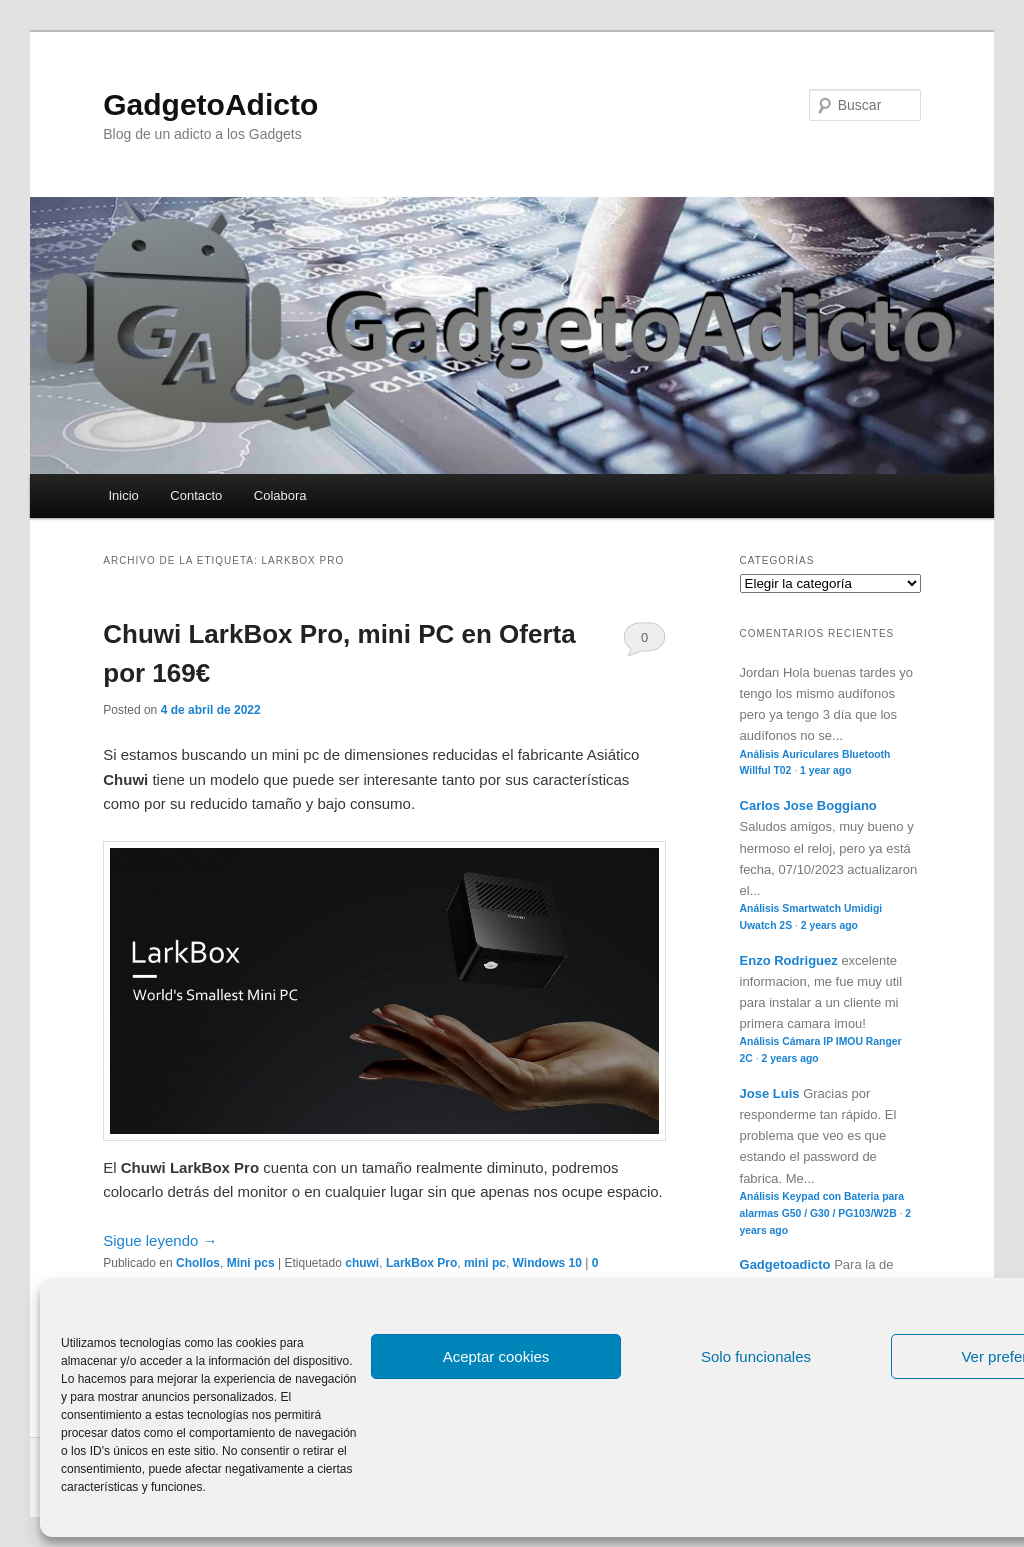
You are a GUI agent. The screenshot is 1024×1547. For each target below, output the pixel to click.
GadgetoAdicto (210, 104)
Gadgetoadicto (785, 1264)
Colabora (280, 495)
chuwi (362, 1263)
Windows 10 (547, 1263)
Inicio (123, 495)
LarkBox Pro (421, 1263)
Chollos (198, 1263)
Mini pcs (251, 1263)
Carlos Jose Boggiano (808, 805)
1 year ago (825, 770)
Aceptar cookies (496, 1356)
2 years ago (829, 925)
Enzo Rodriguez (789, 960)
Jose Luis (770, 1093)
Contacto (196, 495)
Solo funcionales (756, 1356)
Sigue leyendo (160, 1240)
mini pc (485, 1263)
